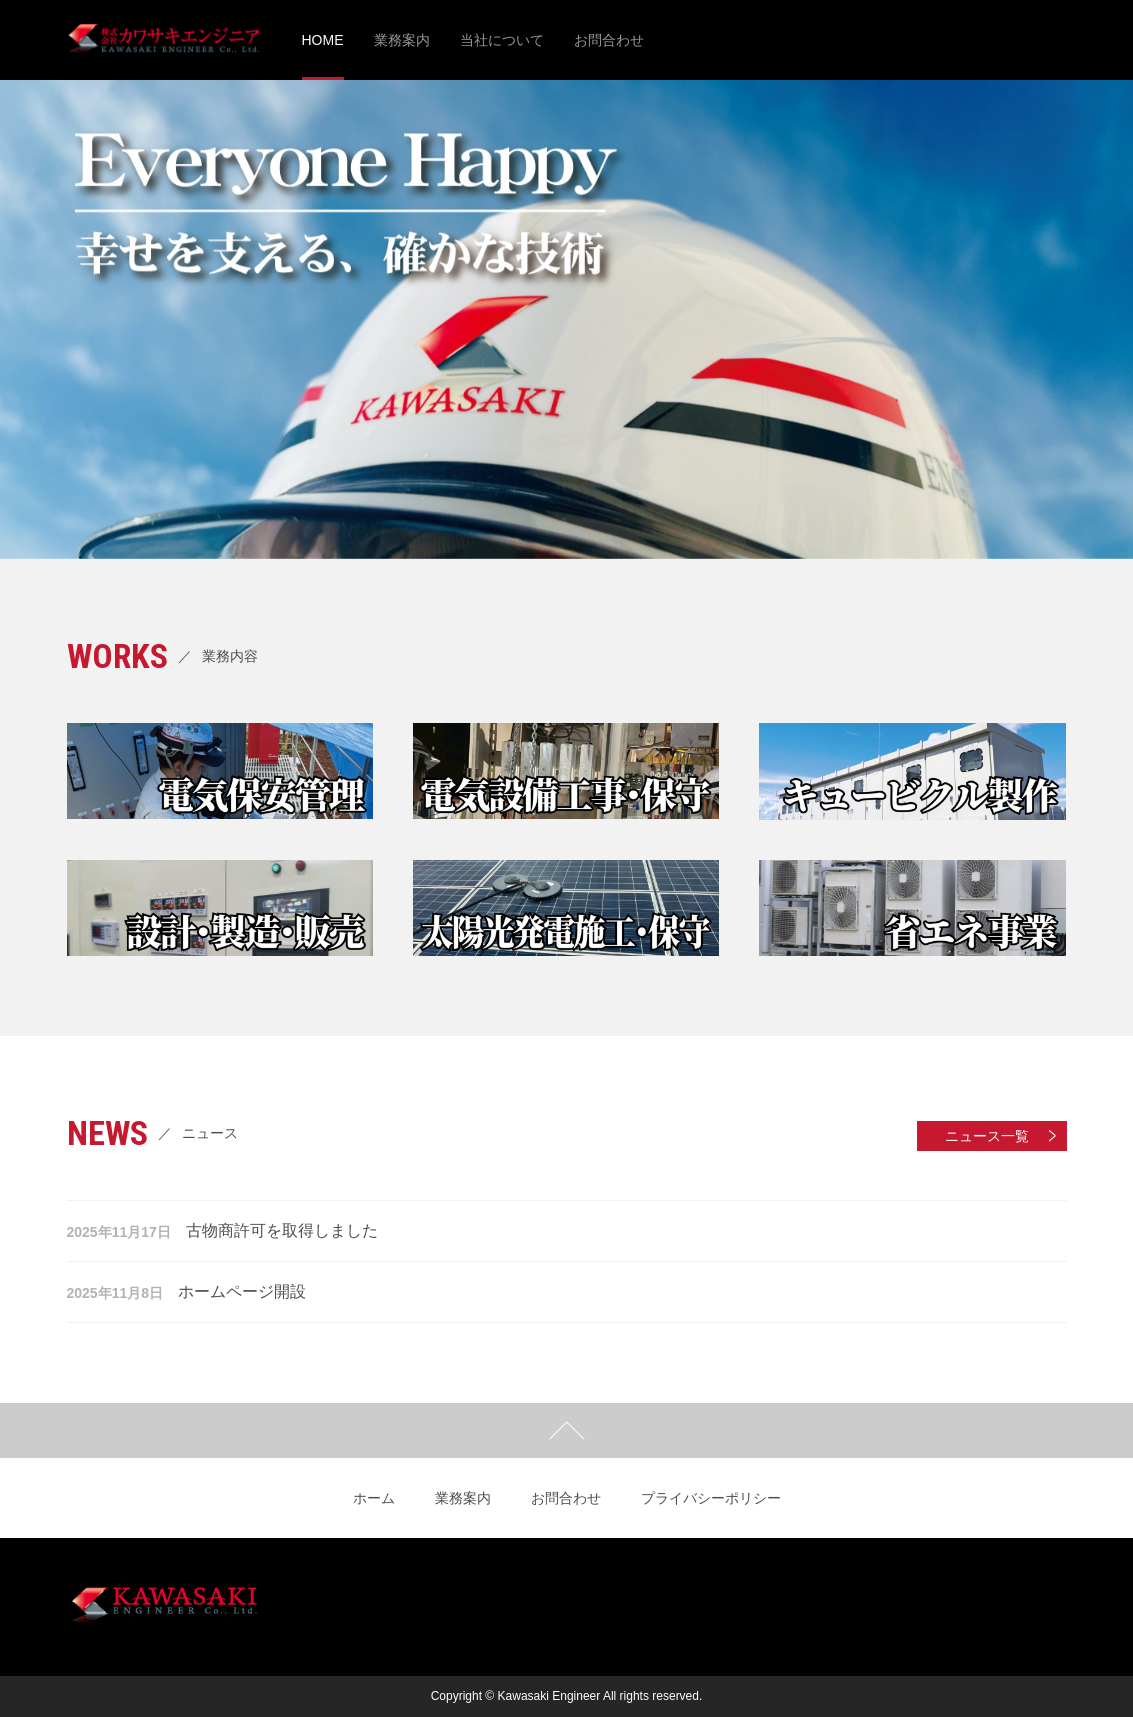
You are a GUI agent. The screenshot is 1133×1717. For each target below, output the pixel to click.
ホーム (374, 1498)
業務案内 (463, 1498)
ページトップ (566, 1430)
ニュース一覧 (987, 1136)
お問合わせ (566, 1498)
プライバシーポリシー (711, 1498)
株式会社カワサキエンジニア (164, 40)
